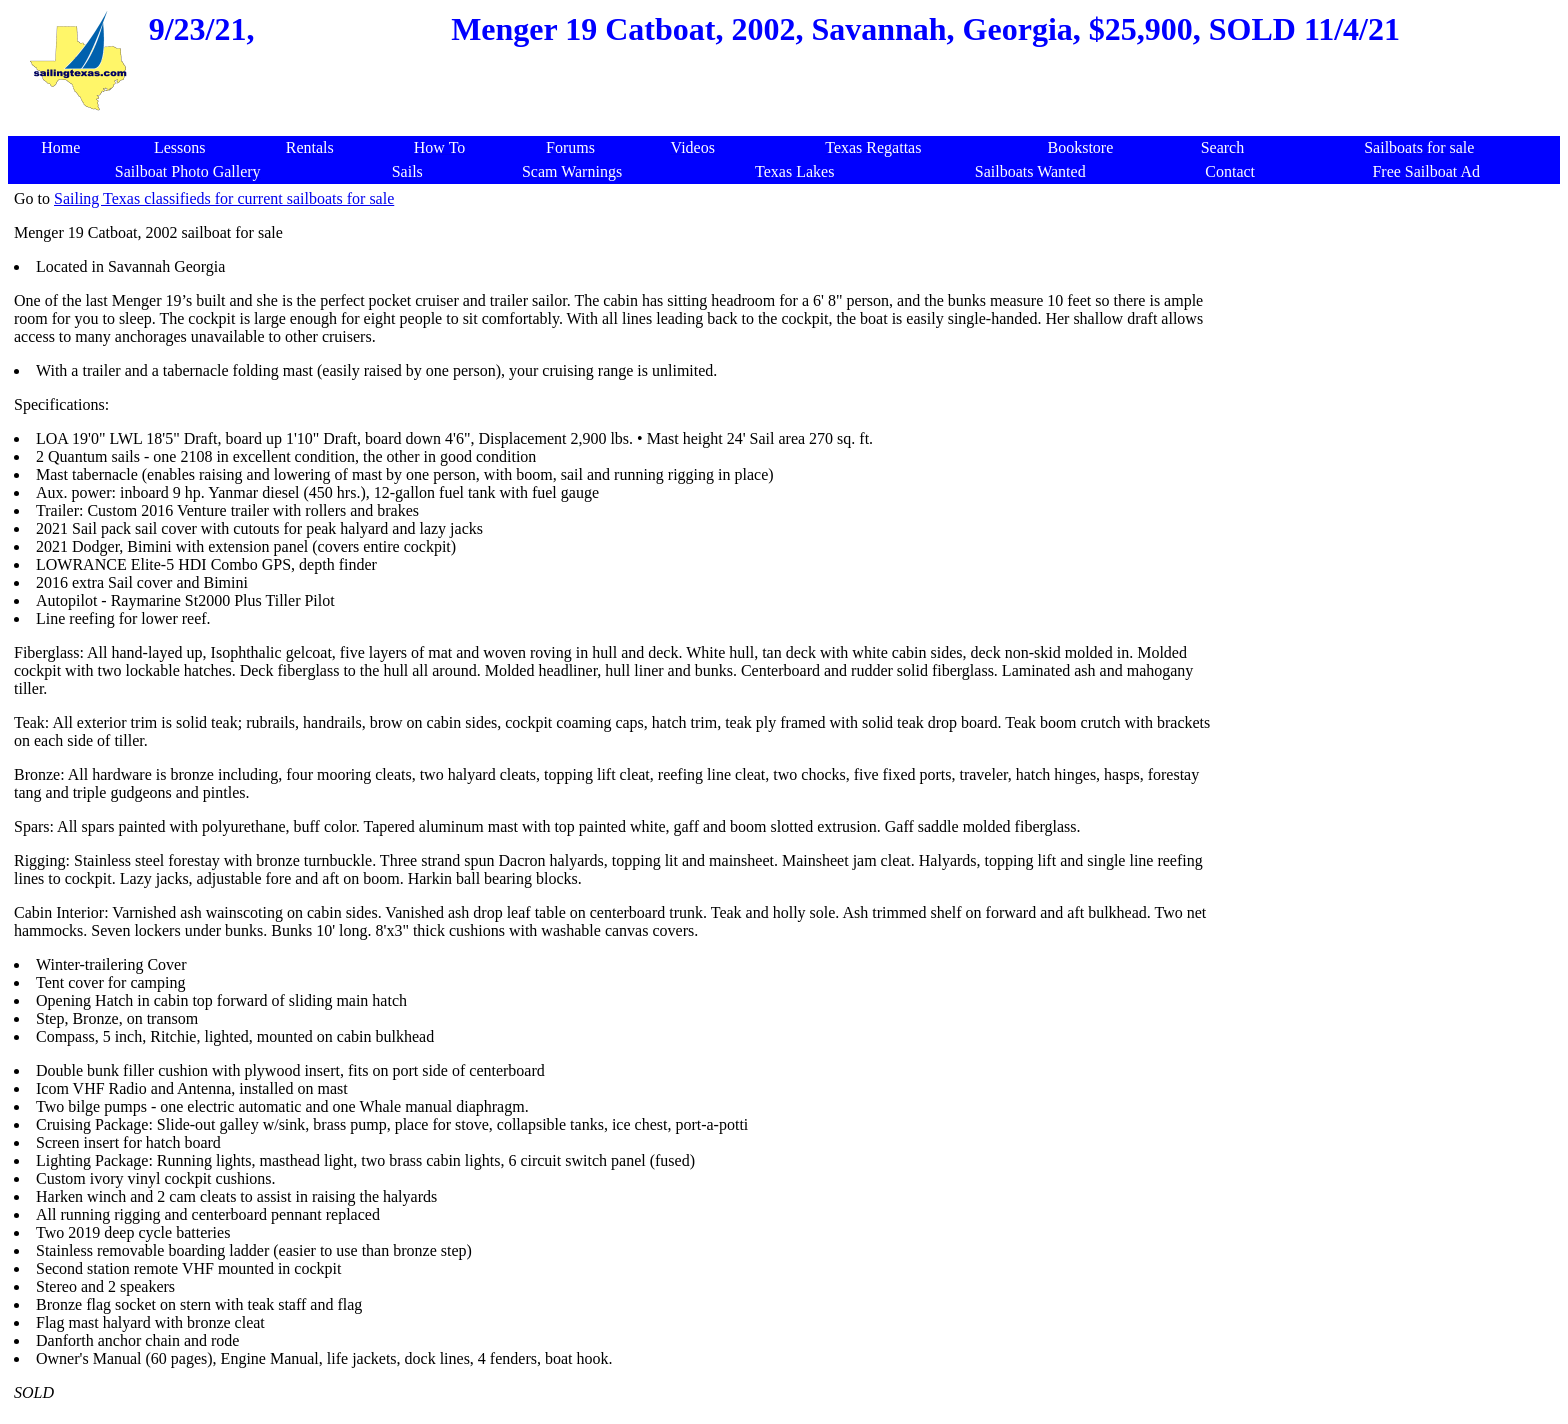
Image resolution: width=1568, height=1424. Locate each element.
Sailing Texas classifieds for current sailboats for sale (224, 198)
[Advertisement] (1386, 330)
